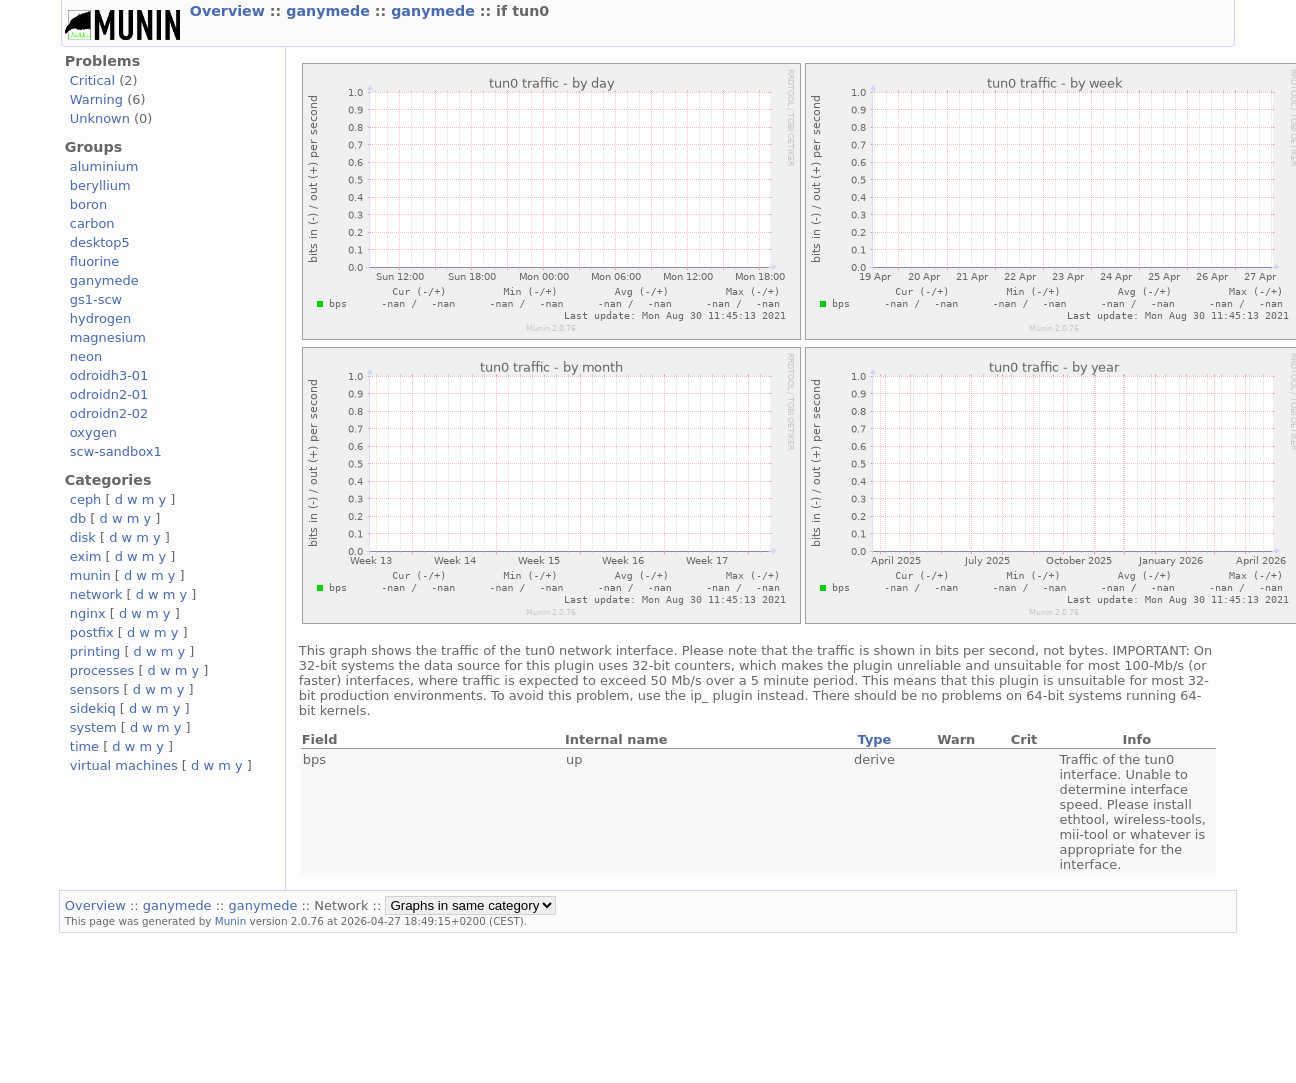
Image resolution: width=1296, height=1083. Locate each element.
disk (83, 537)
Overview (230, 11)
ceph (86, 499)
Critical (92, 80)
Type (875, 739)
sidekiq (93, 708)
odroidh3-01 (109, 375)
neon (86, 356)
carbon (92, 223)
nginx (88, 613)
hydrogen (100, 318)
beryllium (100, 185)
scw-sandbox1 (116, 451)
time (84, 746)
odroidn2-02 (109, 413)
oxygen (93, 432)
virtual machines (124, 765)
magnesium (108, 337)
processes (102, 670)
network (96, 594)
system (93, 727)
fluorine (94, 261)
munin (90, 575)
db (78, 518)
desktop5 (100, 242)
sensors (95, 689)
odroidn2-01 (109, 394)
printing (95, 651)
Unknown (100, 118)
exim (86, 556)
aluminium (104, 166)
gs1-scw (96, 299)
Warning (96, 99)
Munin (231, 921)
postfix (92, 632)
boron (88, 204)
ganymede (330, 11)
